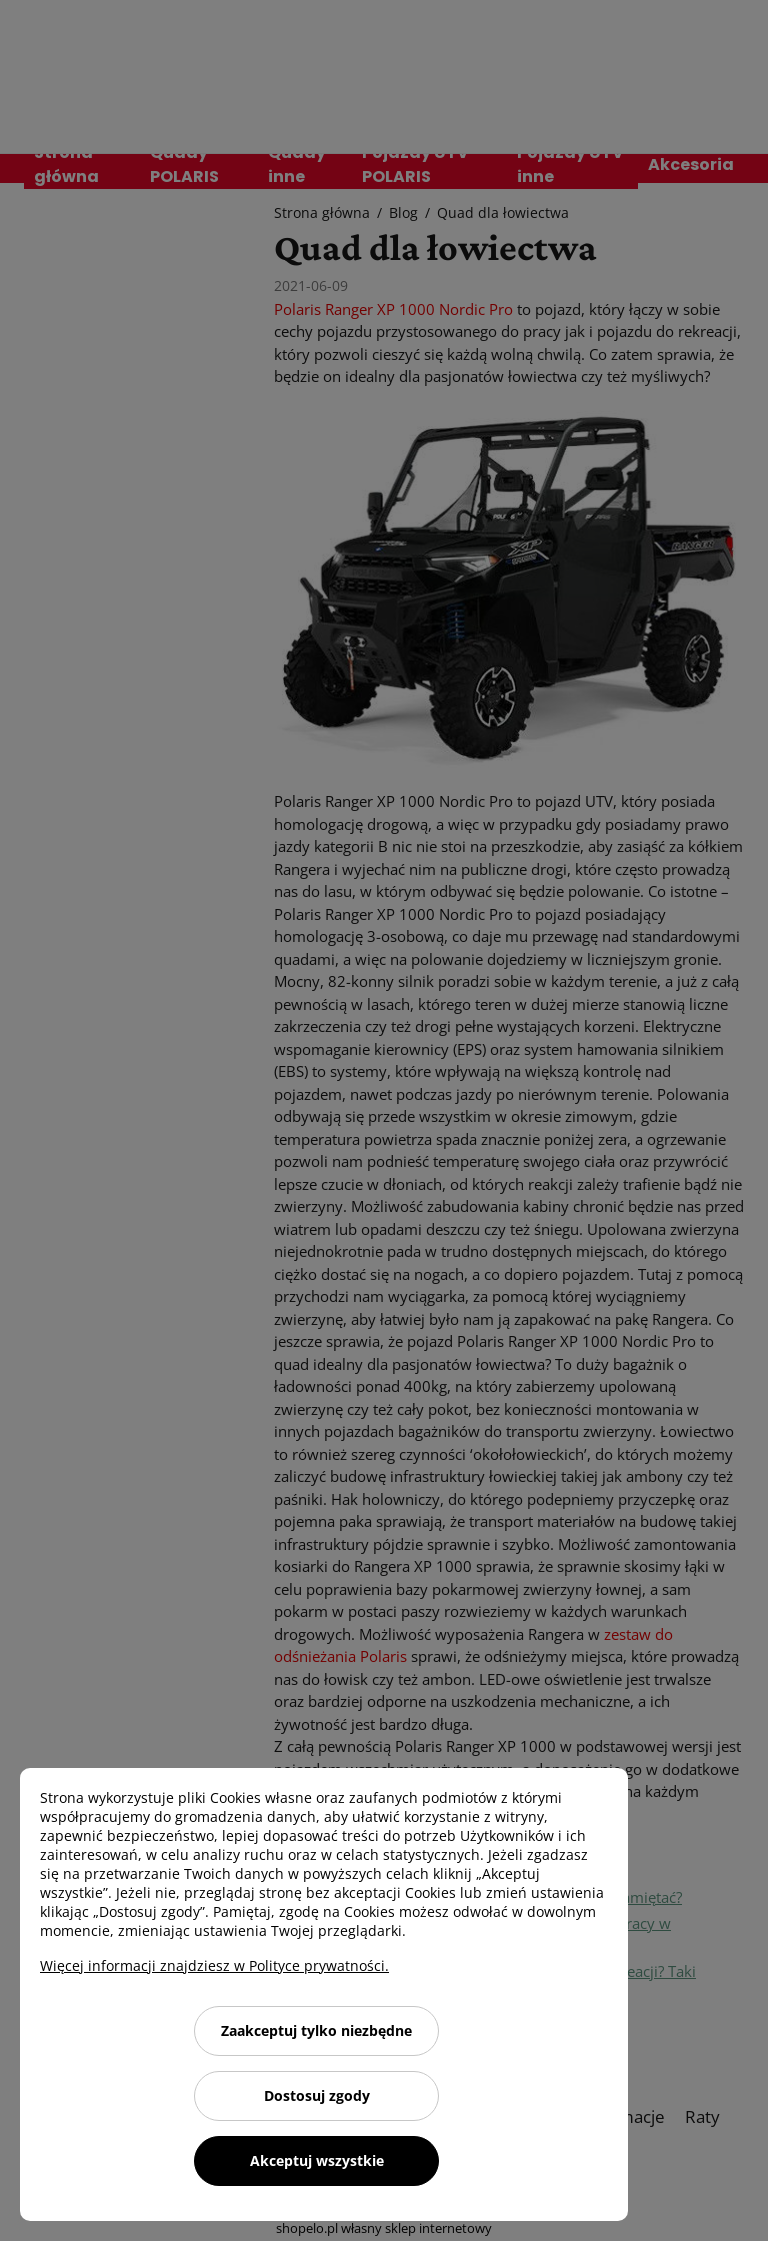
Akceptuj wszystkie (317, 2160)
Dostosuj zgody (317, 2095)
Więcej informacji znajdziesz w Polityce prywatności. (214, 1965)
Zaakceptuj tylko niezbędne (316, 2030)
